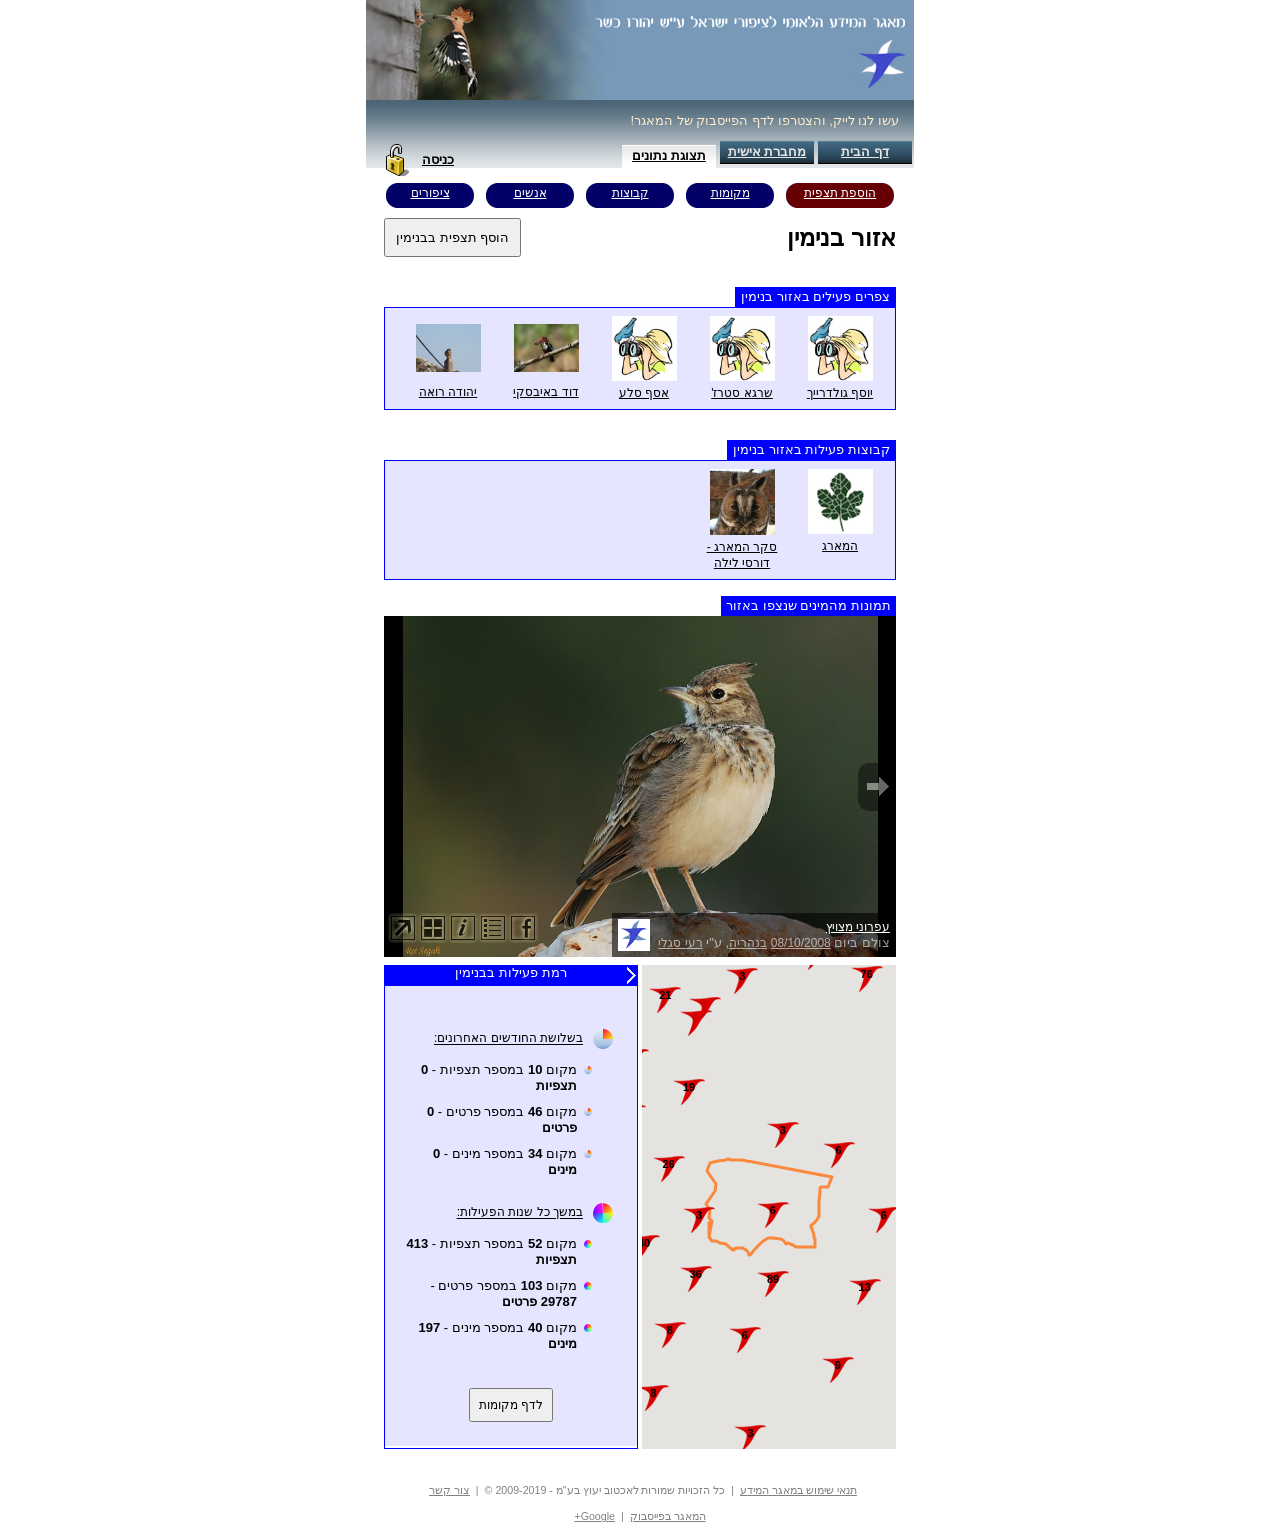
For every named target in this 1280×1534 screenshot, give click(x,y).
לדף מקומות (511, 1405)
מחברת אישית (767, 151)
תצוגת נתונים (669, 155)
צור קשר (449, 1490)
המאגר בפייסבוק (668, 1516)
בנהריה (748, 943)
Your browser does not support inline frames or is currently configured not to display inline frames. (769, 1207)
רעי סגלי (680, 943)
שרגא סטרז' (742, 393)
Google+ (594, 1516)
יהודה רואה (448, 392)
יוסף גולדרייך (840, 393)
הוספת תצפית (840, 193)
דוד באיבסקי (545, 392)
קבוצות (630, 193)
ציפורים (430, 193)
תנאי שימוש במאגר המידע (798, 1490)
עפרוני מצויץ (858, 927)
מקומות (730, 193)
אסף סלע (644, 393)
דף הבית (865, 151)
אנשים (530, 193)
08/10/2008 (801, 943)
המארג (840, 546)
